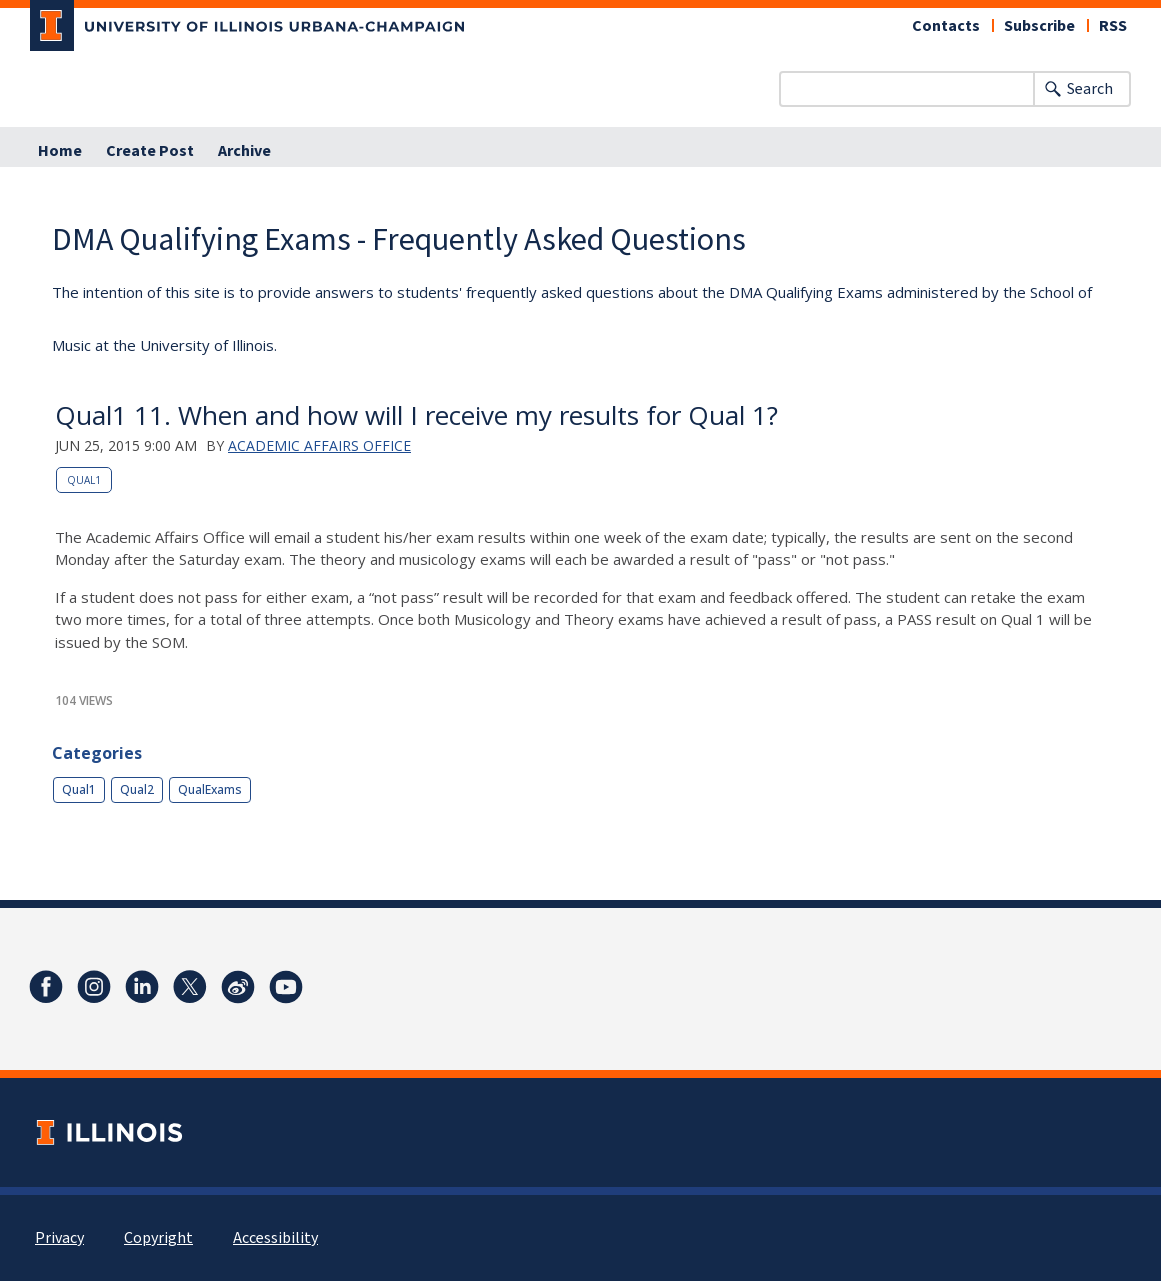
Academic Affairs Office (319, 445)
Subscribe (1039, 26)
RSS (1113, 26)
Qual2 (137, 789)
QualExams (210, 789)
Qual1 (84, 480)
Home (60, 151)
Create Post (150, 151)
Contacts (946, 26)
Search (1090, 89)
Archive (244, 151)
